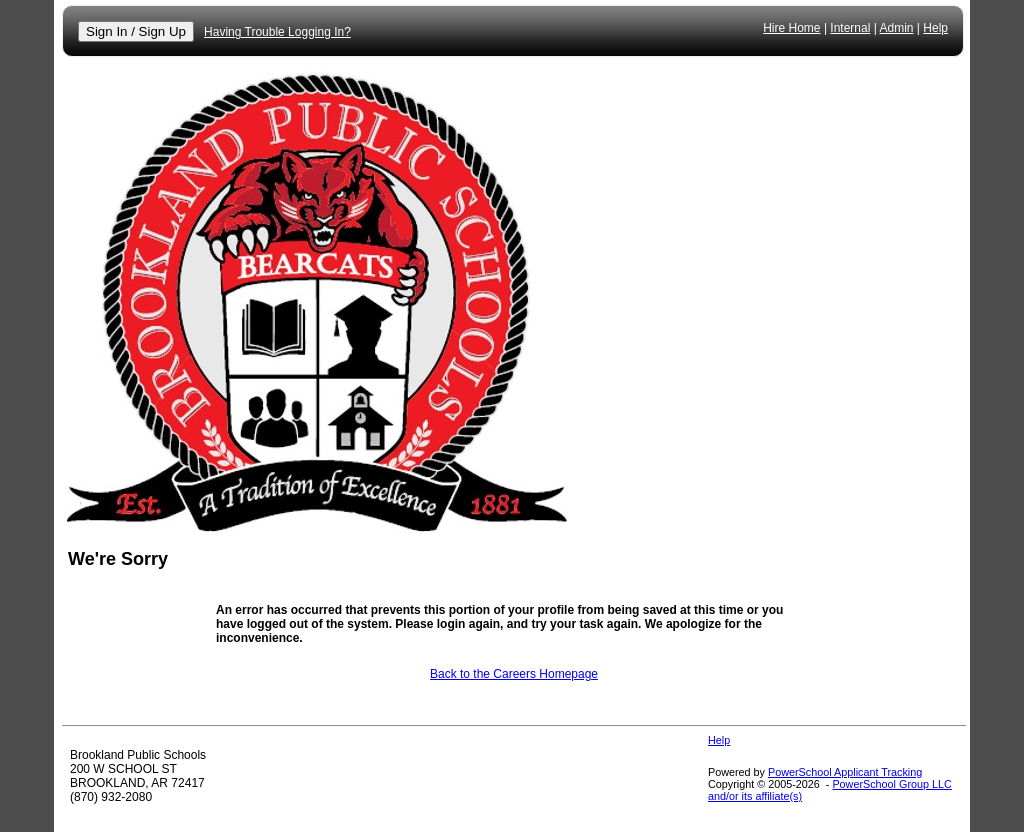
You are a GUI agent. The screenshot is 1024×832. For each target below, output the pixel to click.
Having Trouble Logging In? (277, 32)
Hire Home (791, 28)
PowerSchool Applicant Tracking (845, 772)
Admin (897, 28)
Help (935, 28)
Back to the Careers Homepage (514, 674)
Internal (850, 28)
